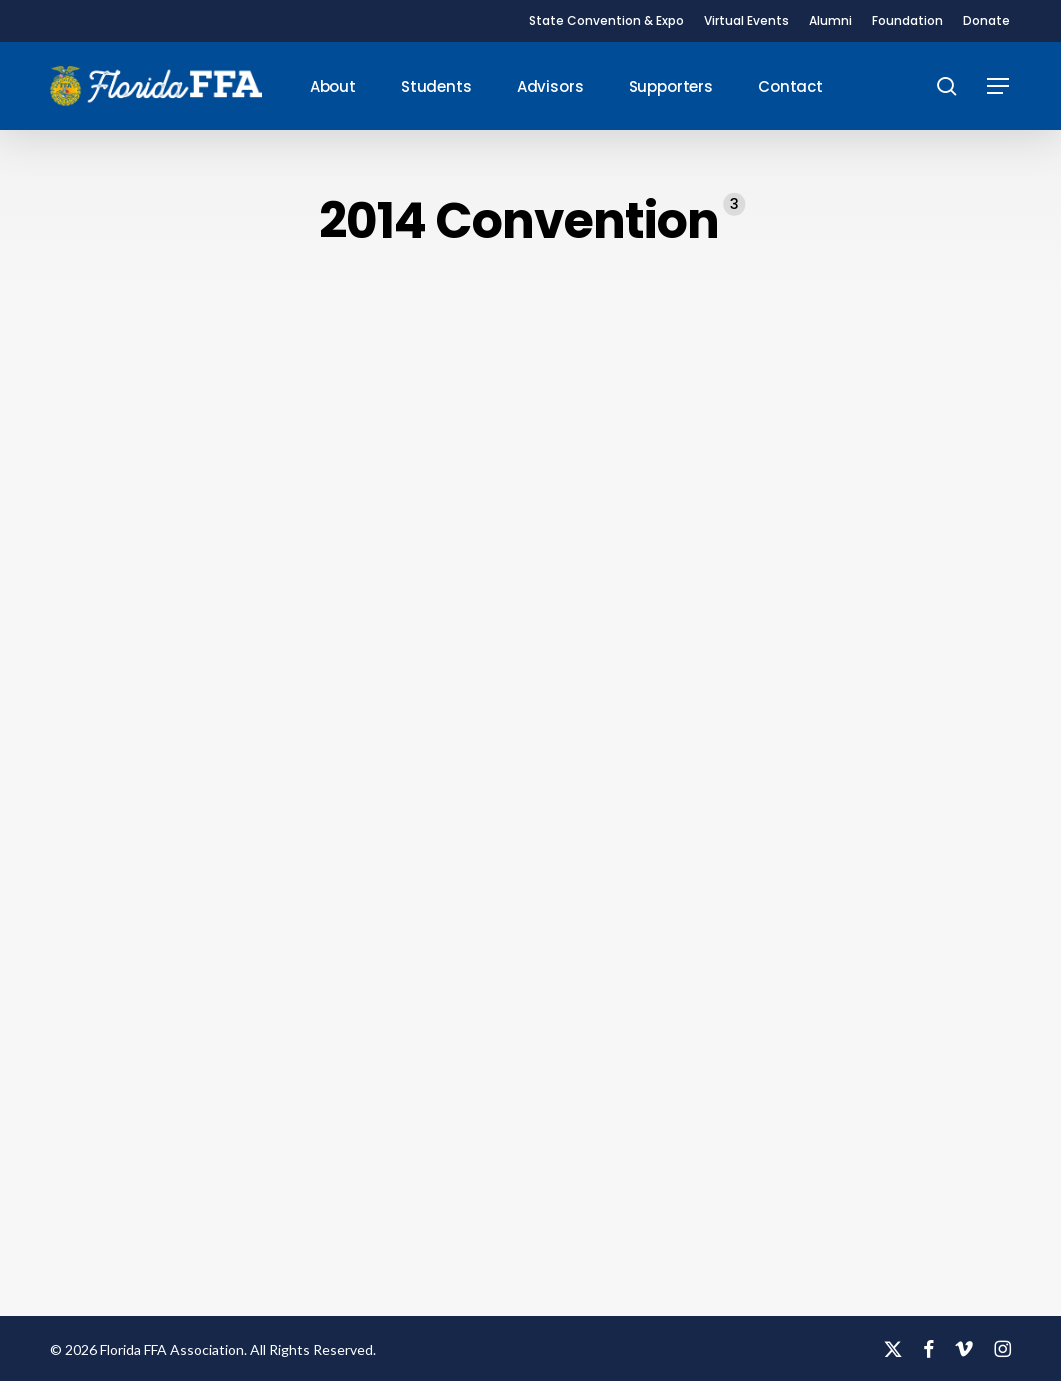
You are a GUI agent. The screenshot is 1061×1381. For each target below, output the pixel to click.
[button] (999, 86)
